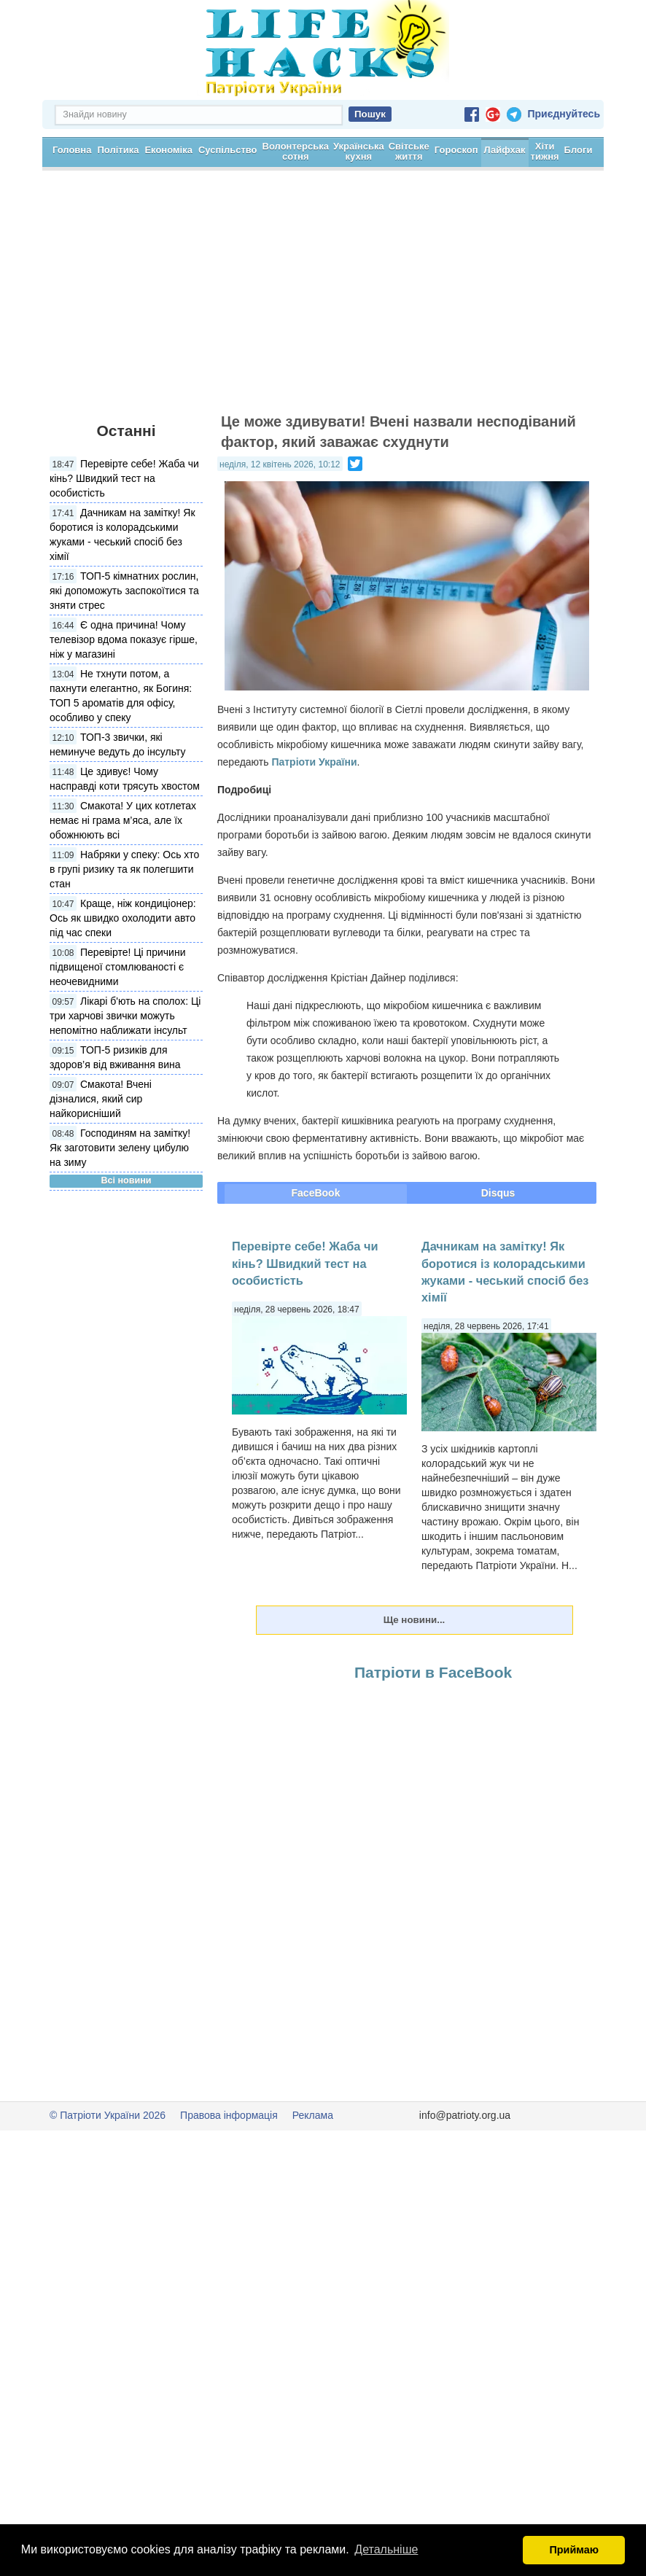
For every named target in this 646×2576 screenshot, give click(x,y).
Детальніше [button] (386, 2549)
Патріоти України (314, 814)
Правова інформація (229, 2167)
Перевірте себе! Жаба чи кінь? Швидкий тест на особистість (124, 530)
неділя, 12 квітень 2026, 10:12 (279, 516)
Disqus (498, 1244)
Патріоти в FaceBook (433, 1724)
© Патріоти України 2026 (108, 2167)
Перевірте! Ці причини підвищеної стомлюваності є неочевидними (117, 1018)
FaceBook (316, 1244)
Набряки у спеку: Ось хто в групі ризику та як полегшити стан (124, 920)
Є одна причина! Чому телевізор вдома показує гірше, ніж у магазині (124, 691)
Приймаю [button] (574, 2550)
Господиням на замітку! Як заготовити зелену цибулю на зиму (120, 1199)
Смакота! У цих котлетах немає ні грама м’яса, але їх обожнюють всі (123, 872)
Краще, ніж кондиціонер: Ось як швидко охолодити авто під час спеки (123, 969)
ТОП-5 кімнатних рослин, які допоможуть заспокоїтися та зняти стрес (124, 642)
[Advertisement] (323, 350)
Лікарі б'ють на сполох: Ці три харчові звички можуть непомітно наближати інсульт (125, 1067)
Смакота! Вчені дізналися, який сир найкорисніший (101, 1150)
